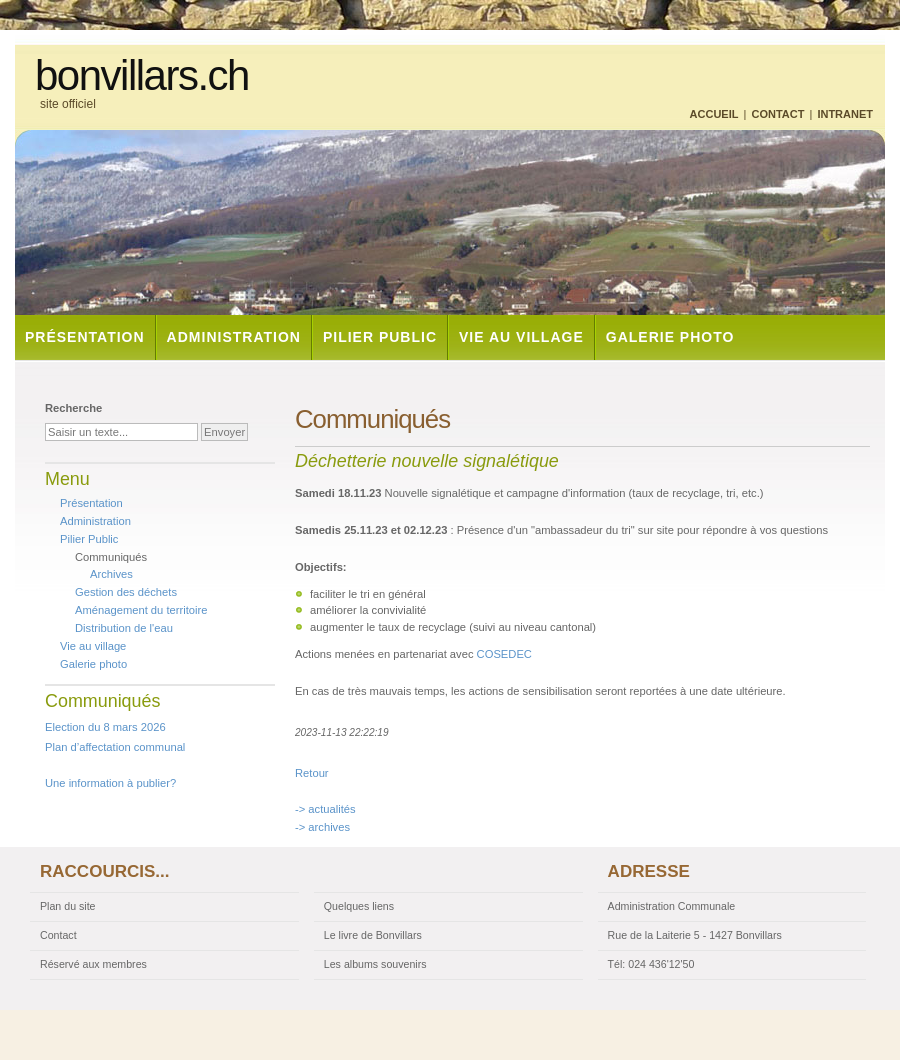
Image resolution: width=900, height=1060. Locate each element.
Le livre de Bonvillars (373, 935)
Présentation (85, 337)
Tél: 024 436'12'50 (651, 964)
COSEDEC (504, 654)
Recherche (73, 408)
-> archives (322, 827)
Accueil (714, 114)
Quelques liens (359, 906)
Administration (234, 337)
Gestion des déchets (126, 592)
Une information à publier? (110, 783)
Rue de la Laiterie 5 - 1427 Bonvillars (695, 935)
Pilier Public (380, 337)
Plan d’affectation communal (115, 747)
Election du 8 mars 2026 (105, 727)
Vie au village (521, 337)
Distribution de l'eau (124, 628)
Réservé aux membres (93, 964)
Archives (111, 574)
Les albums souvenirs (375, 964)
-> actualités (325, 809)
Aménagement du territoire (141, 610)
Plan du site (68, 906)
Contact (777, 114)
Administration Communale (672, 906)
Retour (312, 773)
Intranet (845, 114)
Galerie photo (670, 337)
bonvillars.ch (142, 75)
